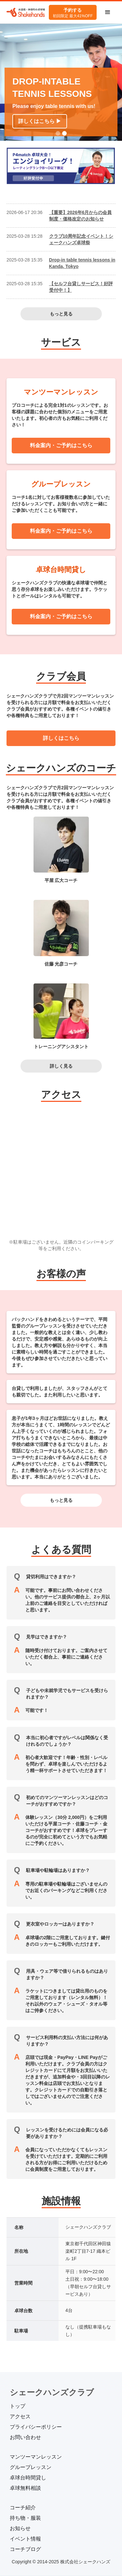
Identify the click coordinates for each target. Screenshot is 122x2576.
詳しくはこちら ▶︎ (39, 121)
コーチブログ (25, 2549)
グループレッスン (30, 2467)
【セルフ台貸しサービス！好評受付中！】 (81, 287)
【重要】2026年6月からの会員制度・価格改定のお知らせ (80, 215)
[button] (107, 12)
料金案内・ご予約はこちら (61, 445)
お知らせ (20, 2528)
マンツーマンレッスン (36, 2457)
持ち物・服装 (25, 2518)
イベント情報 (25, 2539)
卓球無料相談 (25, 2488)
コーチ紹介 (23, 2507)
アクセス (20, 2416)
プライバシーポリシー (36, 2427)
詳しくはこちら (61, 738)
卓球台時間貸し (28, 2477)
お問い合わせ (25, 2437)
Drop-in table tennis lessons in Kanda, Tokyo (82, 263)
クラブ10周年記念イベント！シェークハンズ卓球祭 (81, 239)
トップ (17, 2406)
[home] (26, 12)
